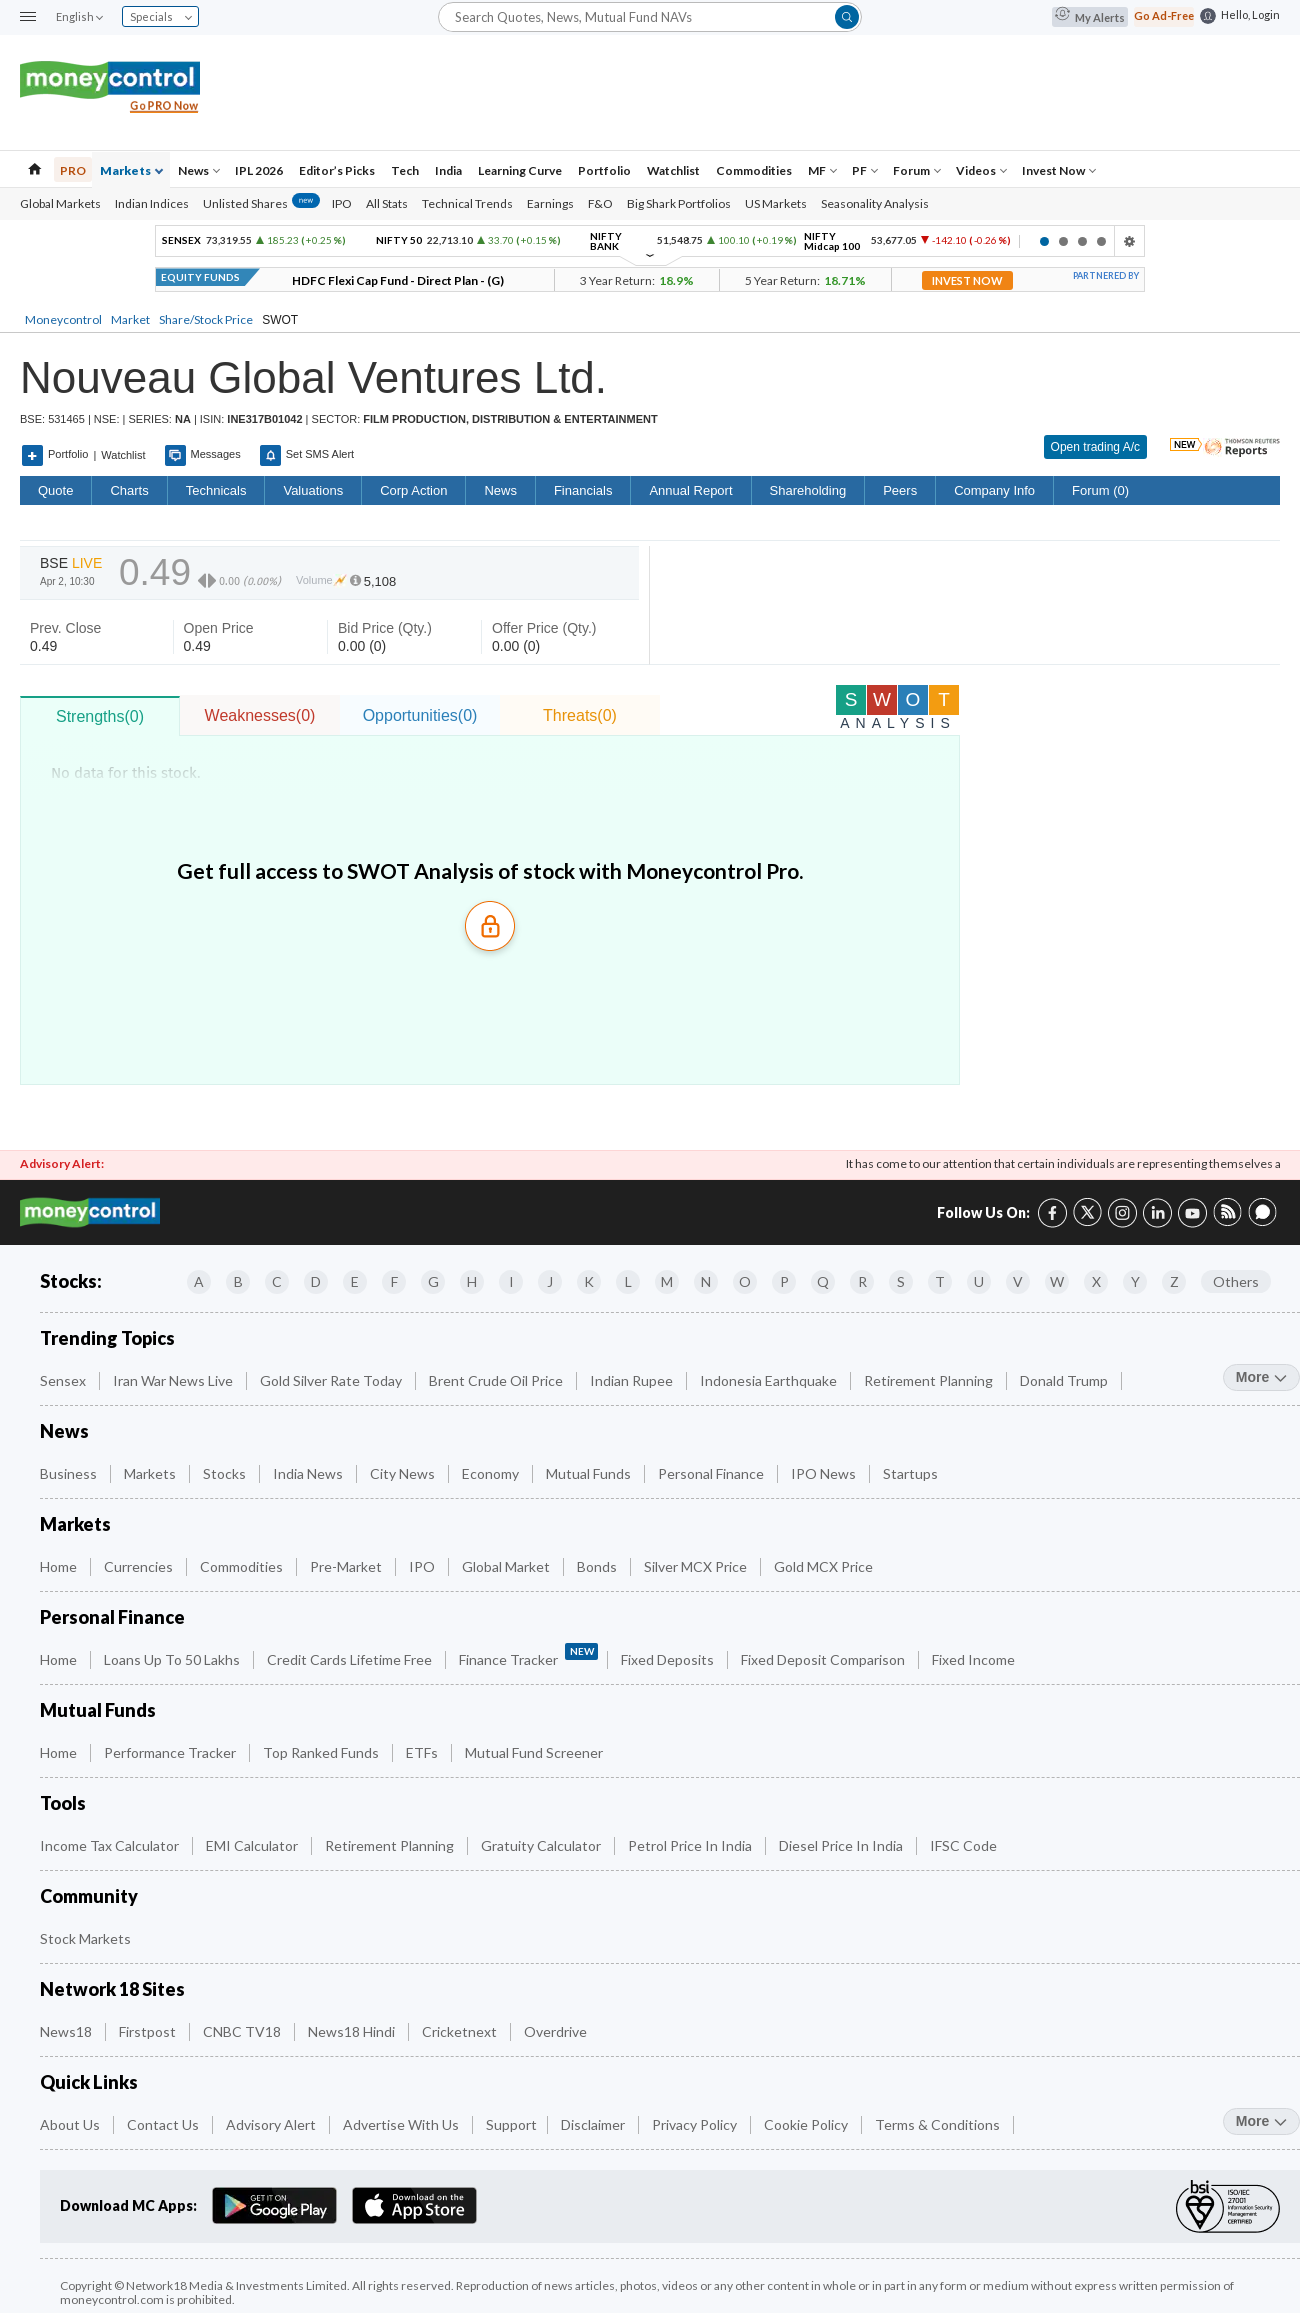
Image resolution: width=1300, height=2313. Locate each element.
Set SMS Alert (307, 455)
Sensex (64, 1380)
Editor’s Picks (337, 170)
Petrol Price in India (691, 1845)
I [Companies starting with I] (511, 1281)
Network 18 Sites (112, 1989)
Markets (131, 170)
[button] (28, 17)
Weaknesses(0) (260, 715)
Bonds (598, 1566)
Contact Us (164, 2124)
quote (55, 490)
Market (130, 319)
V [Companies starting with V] (1018, 1281)
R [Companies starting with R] (862, 1281)
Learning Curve (520, 170)
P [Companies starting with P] (784, 1281)
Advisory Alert (272, 2124)
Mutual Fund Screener (535, 1752)
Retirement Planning (930, 1380)
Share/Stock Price (206, 319)
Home (60, 1566)
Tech (405, 170)
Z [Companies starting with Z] (1174, 1281)
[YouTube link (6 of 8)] (1192, 1210)
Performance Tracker (171, 1752)
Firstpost (149, 2031)
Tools (63, 1803)
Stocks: (71, 1281)
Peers (900, 490)
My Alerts (1090, 17)
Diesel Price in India (842, 1845)
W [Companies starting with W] (1057, 1281)
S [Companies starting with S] (901, 1281)
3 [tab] (1082, 241)
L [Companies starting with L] (628, 1281)
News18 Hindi (353, 2031)
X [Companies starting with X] (1096, 1281)
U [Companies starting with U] (979, 1281)
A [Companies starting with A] (199, 1281)
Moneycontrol (63, 319)
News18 (67, 2031)
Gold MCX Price (825, 1566)
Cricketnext (461, 2031)
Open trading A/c (1095, 447)
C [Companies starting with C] (277, 1281)
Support (511, 2124)
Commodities (754, 170)
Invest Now (1059, 170)
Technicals (216, 490)
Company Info (994, 490)
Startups (912, 1473)
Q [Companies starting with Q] (823, 1281)
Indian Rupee (633, 1380)
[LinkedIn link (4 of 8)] (1157, 1210)
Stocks (226, 1473)
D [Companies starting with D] (316, 1281)
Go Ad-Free (1164, 15)
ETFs (423, 1752)
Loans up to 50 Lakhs (173, 1659)
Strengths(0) (100, 716)
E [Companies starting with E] (355, 1281)
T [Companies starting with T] (940, 1281)
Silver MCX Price (697, 1566)
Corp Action (413, 490)
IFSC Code (965, 1845)
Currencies (140, 1566)
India (448, 170)
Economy (492, 1473)
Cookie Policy (807, 2124)
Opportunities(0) (420, 715)
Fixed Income (975, 1659)
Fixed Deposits (669, 1659)
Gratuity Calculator (542, 1845)
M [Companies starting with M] (667, 1281)
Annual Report (690, 490)
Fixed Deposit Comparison (824, 1659)
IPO (342, 203)
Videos (981, 170)
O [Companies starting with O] (745, 1281)
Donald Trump (1065, 1380)
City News (404, 1473)
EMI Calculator (253, 1845)
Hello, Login (1250, 14)
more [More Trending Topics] (1261, 1377)
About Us (71, 2124)
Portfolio (604, 170)
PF (865, 170)
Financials (583, 490)
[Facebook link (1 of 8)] (1052, 1210)
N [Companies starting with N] (706, 1281)
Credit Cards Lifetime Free (351, 1659)
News (199, 170)
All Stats (387, 203)
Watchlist (673, 170)
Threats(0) (580, 715)
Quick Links (89, 2082)
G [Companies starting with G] (433, 1281)
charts (129, 490)
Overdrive (557, 2031)
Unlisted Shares (261, 203)
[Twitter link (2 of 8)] (1087, 1209)
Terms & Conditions (939, 2124)
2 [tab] (1063, 241)
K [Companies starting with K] (589, 1281)
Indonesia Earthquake (770, 1380)
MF (822, 170)
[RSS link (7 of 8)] (1227, 1221)
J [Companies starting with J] (550, 1281)
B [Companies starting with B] (238, 1281)
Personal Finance (712, 1473)
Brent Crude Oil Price (497, 1380)
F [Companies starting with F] (394, 1281)
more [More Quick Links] (1261, 2121)
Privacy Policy (696, 2124)
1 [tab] (1044, 241)
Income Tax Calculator (111, 1845)
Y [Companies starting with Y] (1135, 1281)
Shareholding (808, 490)
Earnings (550, 203)
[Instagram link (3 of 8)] (1122, 1210)
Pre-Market (347, 1566)
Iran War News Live (174, 1380)
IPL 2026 (259, 170)
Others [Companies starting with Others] (1236, 1281)
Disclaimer (594, 2124)
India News (309, 1473)
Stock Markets (87, 1938)
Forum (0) (1100, 490)
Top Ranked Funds (322, 1752)
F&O (600, 203)
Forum (917, 170)
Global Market (507, 1566)
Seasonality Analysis (875, 203)
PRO (73, 170)
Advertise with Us (402, 2124)
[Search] (650, 16)
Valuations (313, 490)
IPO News (825, 1473)
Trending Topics (107, 1338)
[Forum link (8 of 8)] (1262, 1221)
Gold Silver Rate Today (332, 1380)
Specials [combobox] (161, 16)
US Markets (776, 203)
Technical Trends (467, 203)
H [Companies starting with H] (472, 1281)
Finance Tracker (528, 1655)
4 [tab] (1101, 241)
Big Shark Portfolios (679, 203)
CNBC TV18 (243, 2031)
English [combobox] (79, 16)
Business (70, 1473)
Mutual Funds (590, 1473)
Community (89, 1896)
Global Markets (60, 203)
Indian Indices (152, 203)
